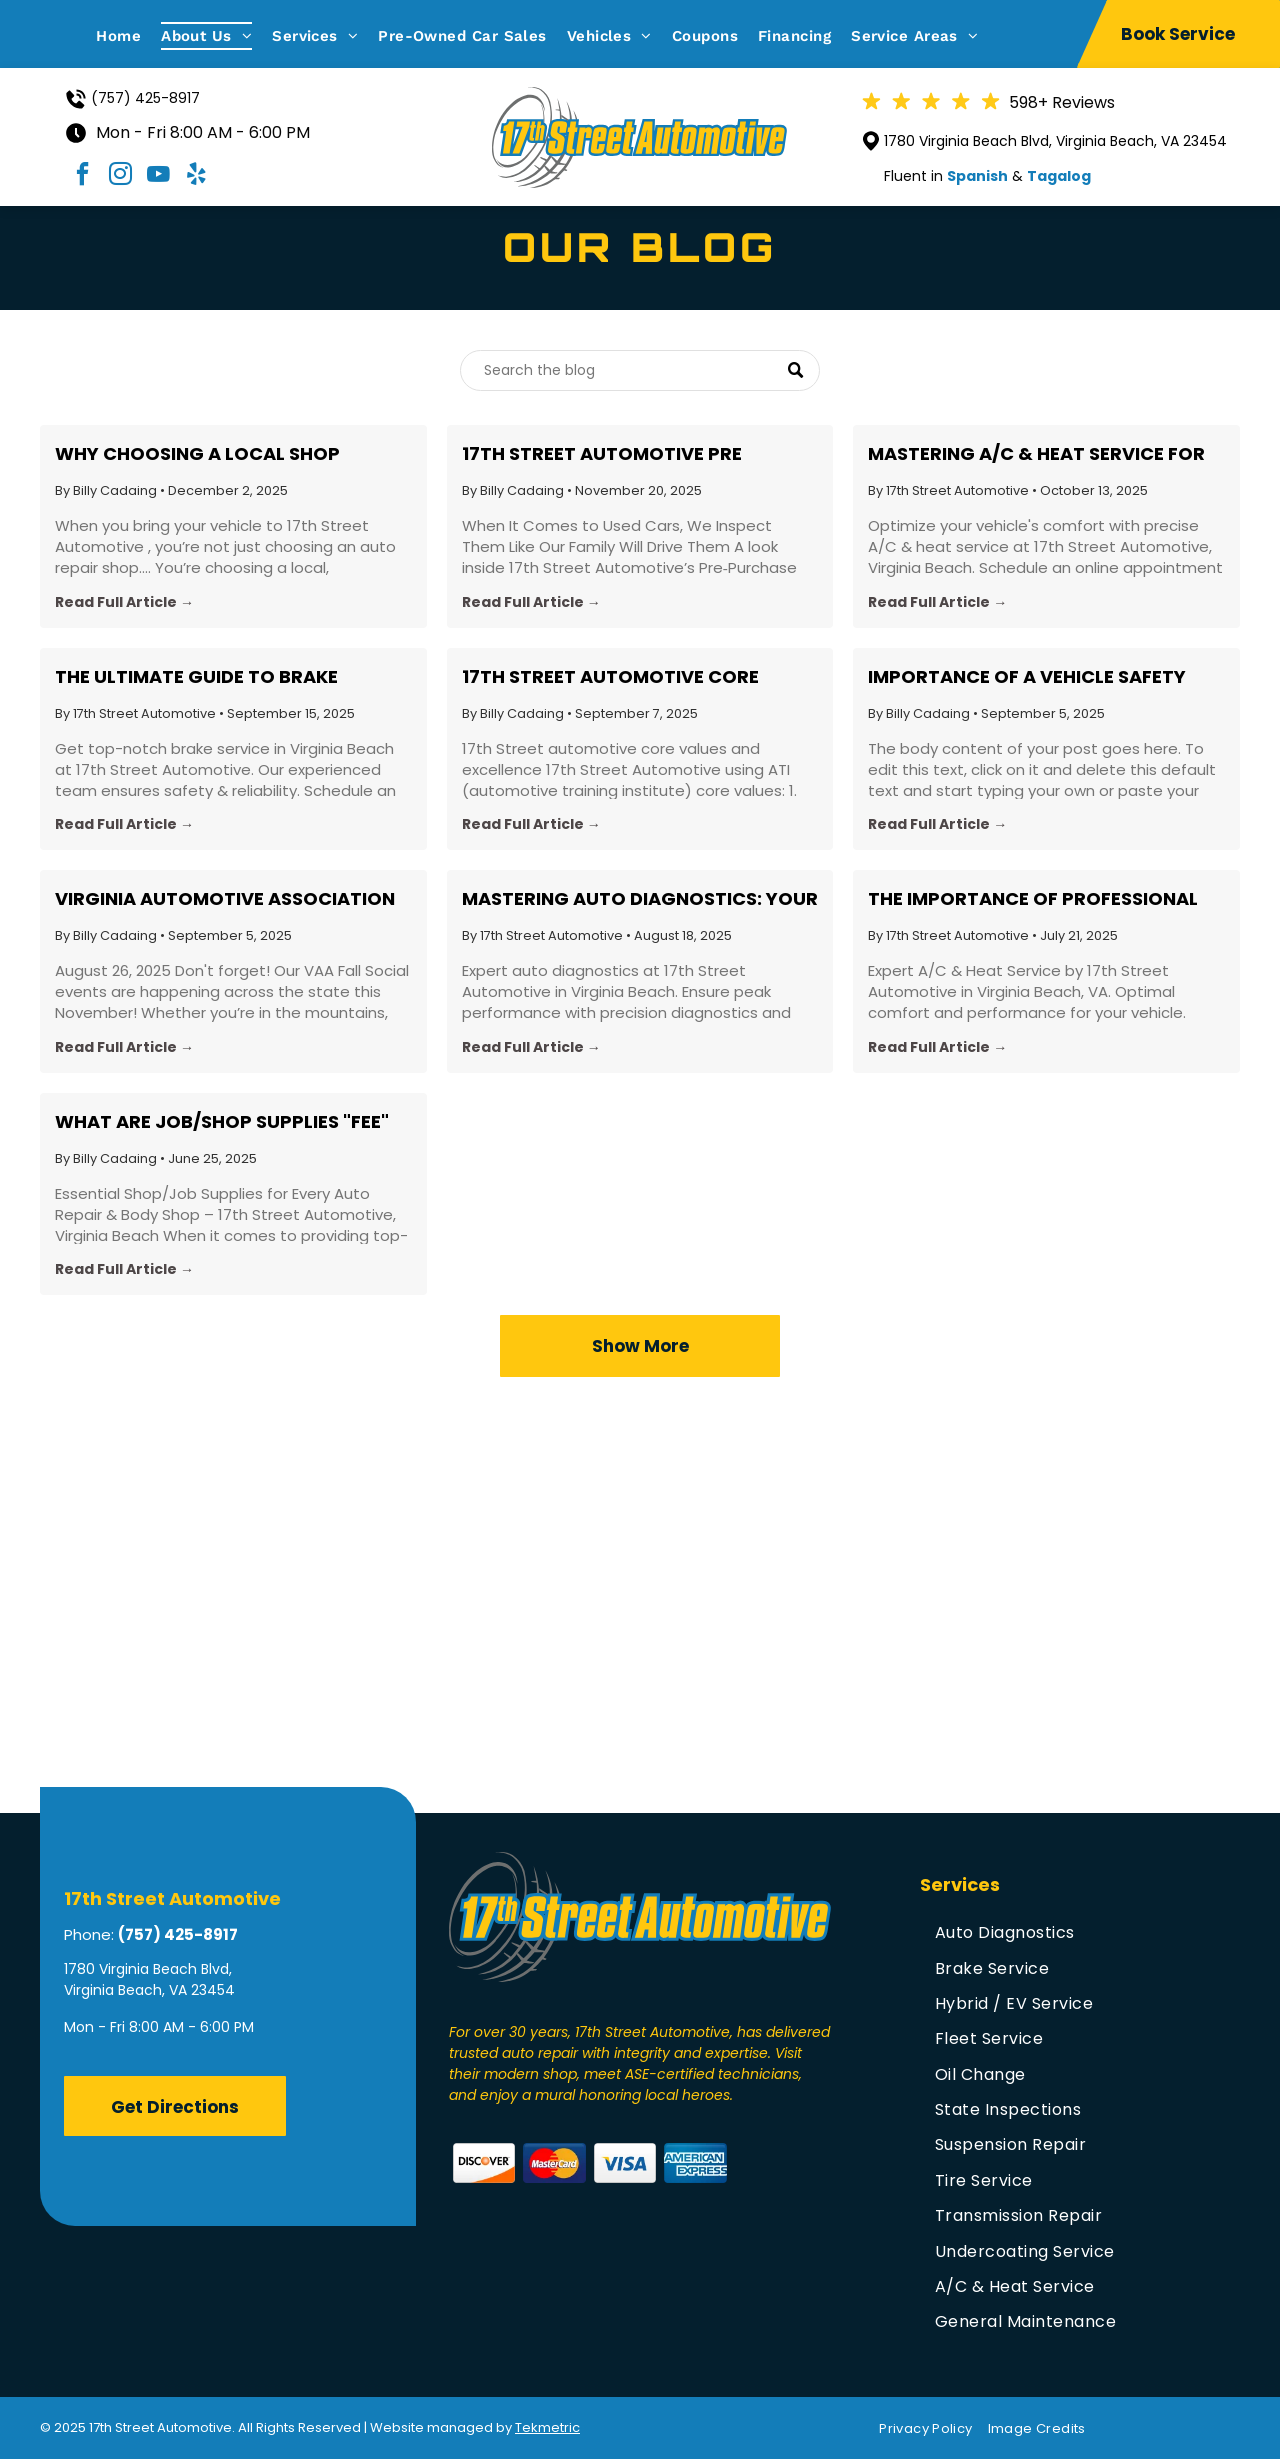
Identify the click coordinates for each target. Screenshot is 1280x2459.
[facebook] (83, 176)
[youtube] (159, 176)
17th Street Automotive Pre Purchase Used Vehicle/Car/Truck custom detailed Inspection (634, 454)
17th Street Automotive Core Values (610, 677)
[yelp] (197, 176)
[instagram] (121, 176)
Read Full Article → (124, 602)
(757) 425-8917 (145, 98)
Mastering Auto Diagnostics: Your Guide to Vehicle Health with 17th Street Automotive (640, 899)
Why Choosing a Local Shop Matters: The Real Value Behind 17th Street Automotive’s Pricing (224, 454)
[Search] (640, 370)
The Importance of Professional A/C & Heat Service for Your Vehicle (1033, 899)
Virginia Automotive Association (225, 898)
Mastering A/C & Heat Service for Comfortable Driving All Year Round (1036, 454)
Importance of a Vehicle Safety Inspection (1027, 677)
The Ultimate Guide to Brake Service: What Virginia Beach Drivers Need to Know (201, 677)
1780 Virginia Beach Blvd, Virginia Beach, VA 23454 (1055, 141)
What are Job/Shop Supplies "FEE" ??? (222, 1122)
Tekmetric (547, 2427)
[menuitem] (128, 36)
